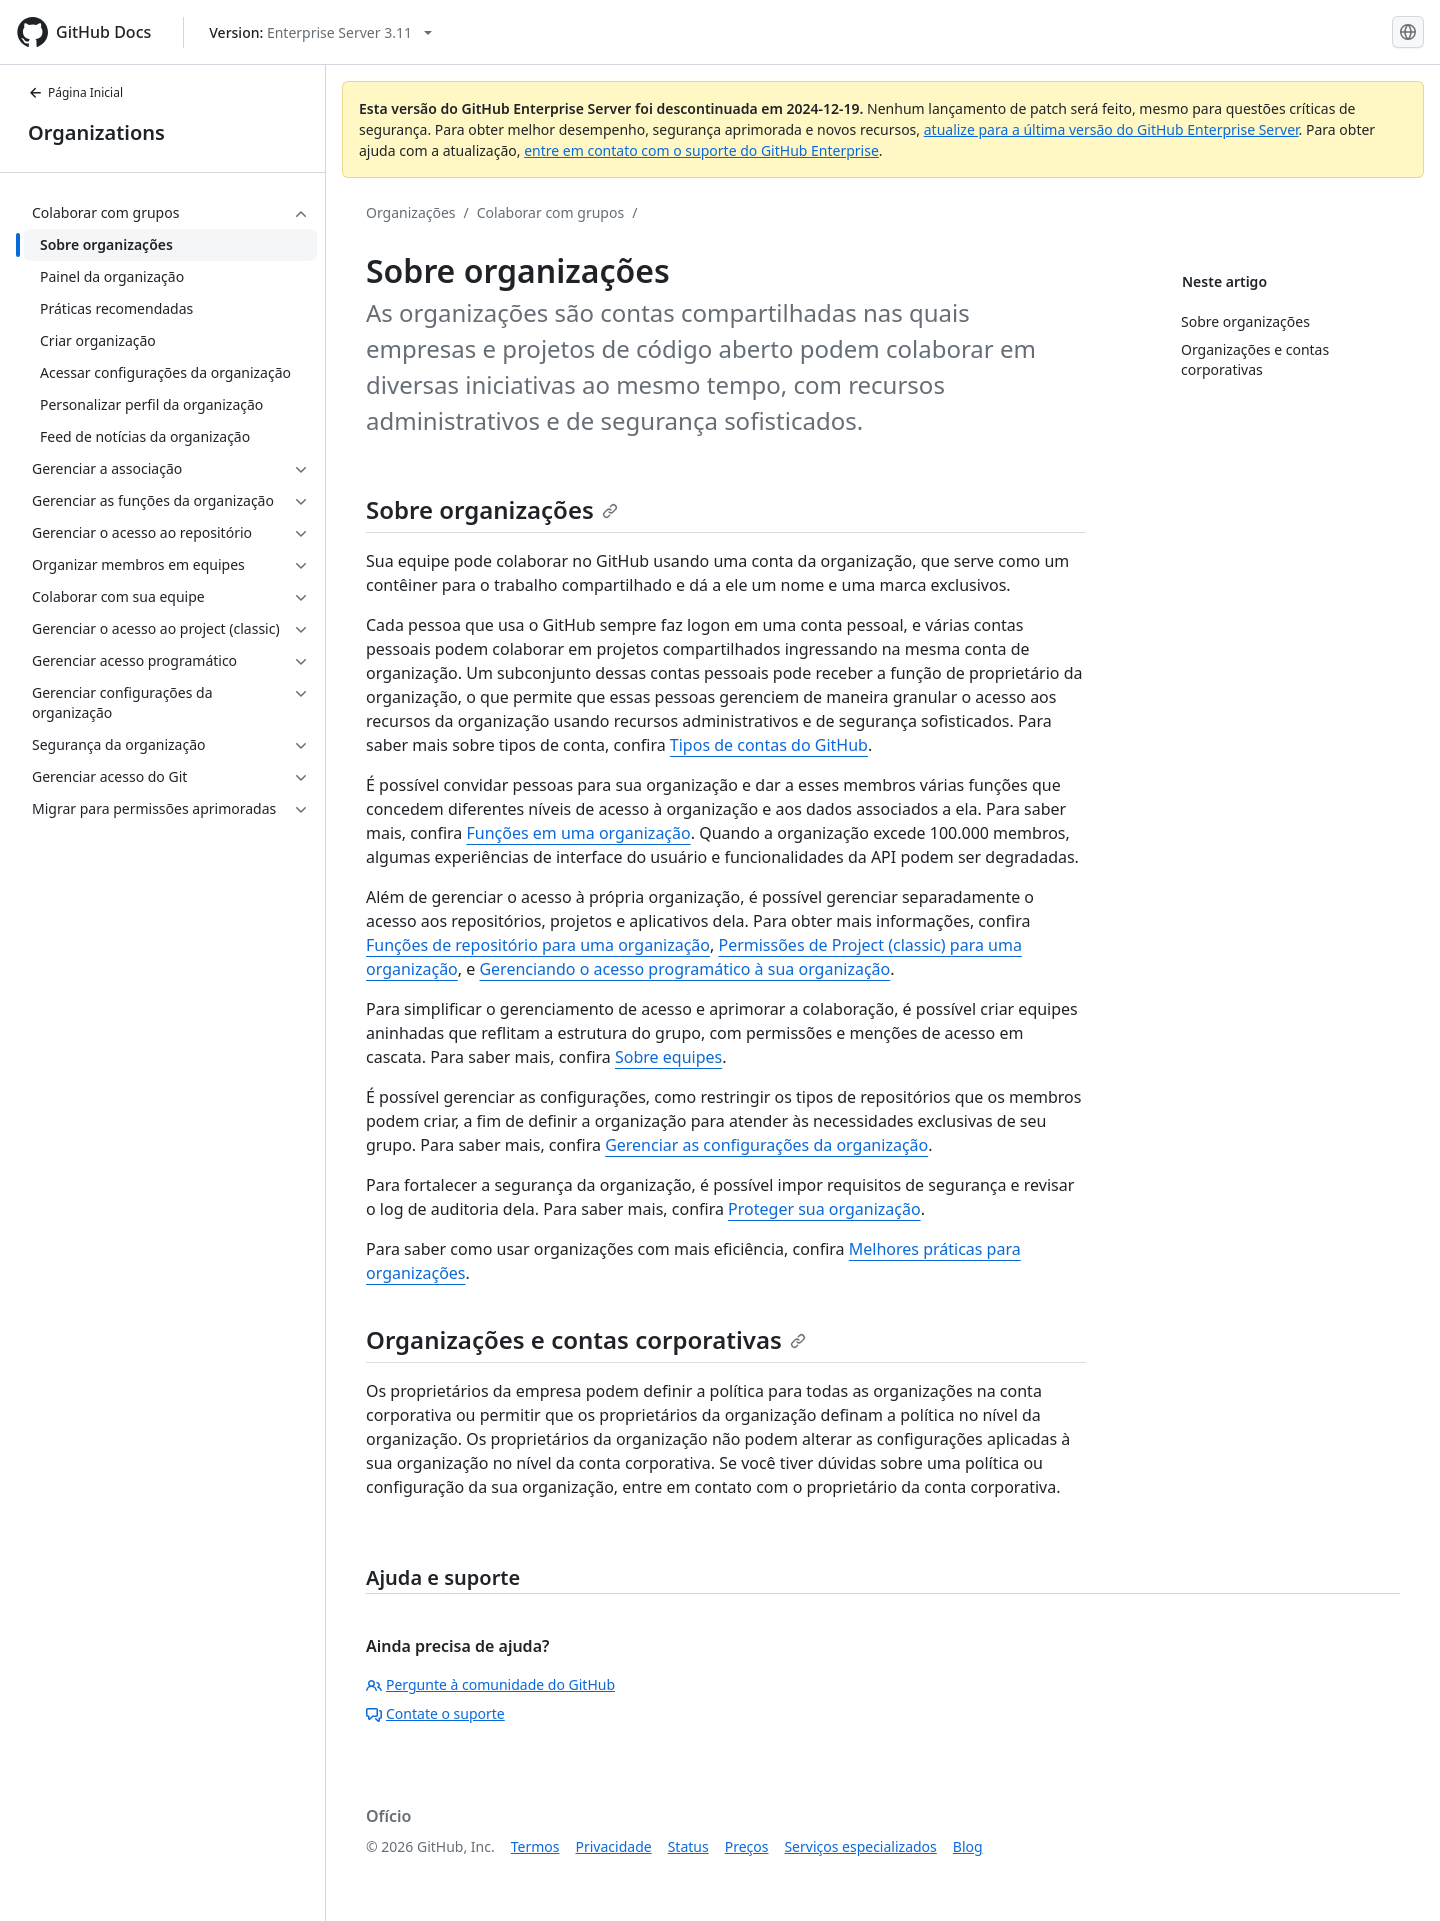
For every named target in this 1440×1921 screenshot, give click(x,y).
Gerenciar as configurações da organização (766, 1145)
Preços (747, 1846)
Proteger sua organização (824, 1209)
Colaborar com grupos (550, 212)
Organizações (411, 212)
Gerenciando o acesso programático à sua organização (684, 969)
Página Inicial (75, 92)
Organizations (96, 132)
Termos (535, 1846)
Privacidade (614, 1846)
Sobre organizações (492, 509)
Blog (968, 1846)
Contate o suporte (435, 1713)
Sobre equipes (668, 1057)
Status (688, 1846)
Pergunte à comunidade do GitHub (490, 1684)
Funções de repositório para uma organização (538, 945)
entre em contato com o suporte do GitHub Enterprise (701, 150)
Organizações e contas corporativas (586, 1339)
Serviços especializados (860, 1846)
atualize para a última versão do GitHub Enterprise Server (1111, 129)
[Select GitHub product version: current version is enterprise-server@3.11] (320, 32)
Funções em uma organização (578, 833)
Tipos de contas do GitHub (769, 745)
